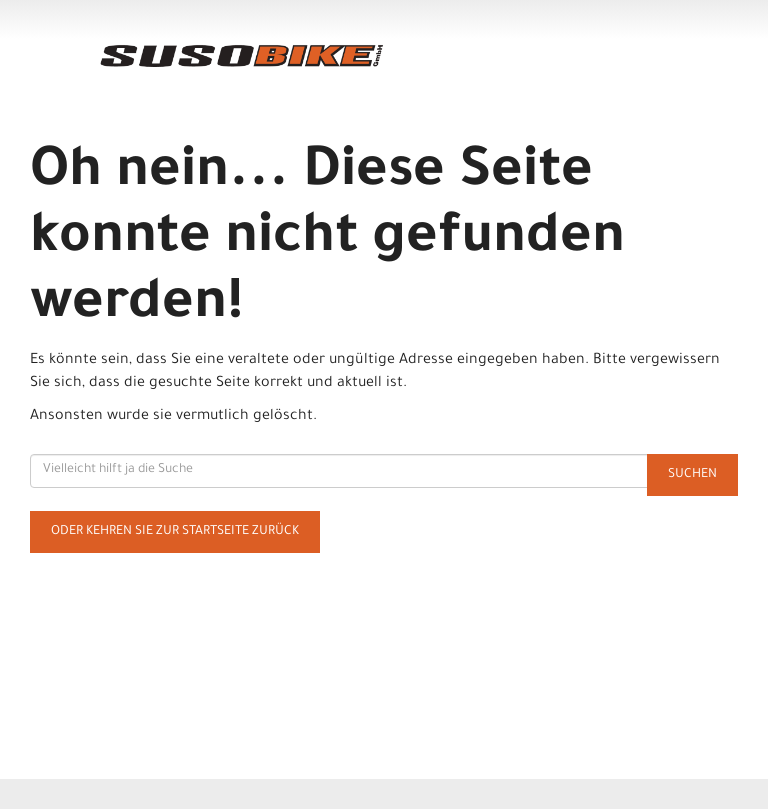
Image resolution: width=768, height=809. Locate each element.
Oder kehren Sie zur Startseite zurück (175, 532)
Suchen (692, 475)
